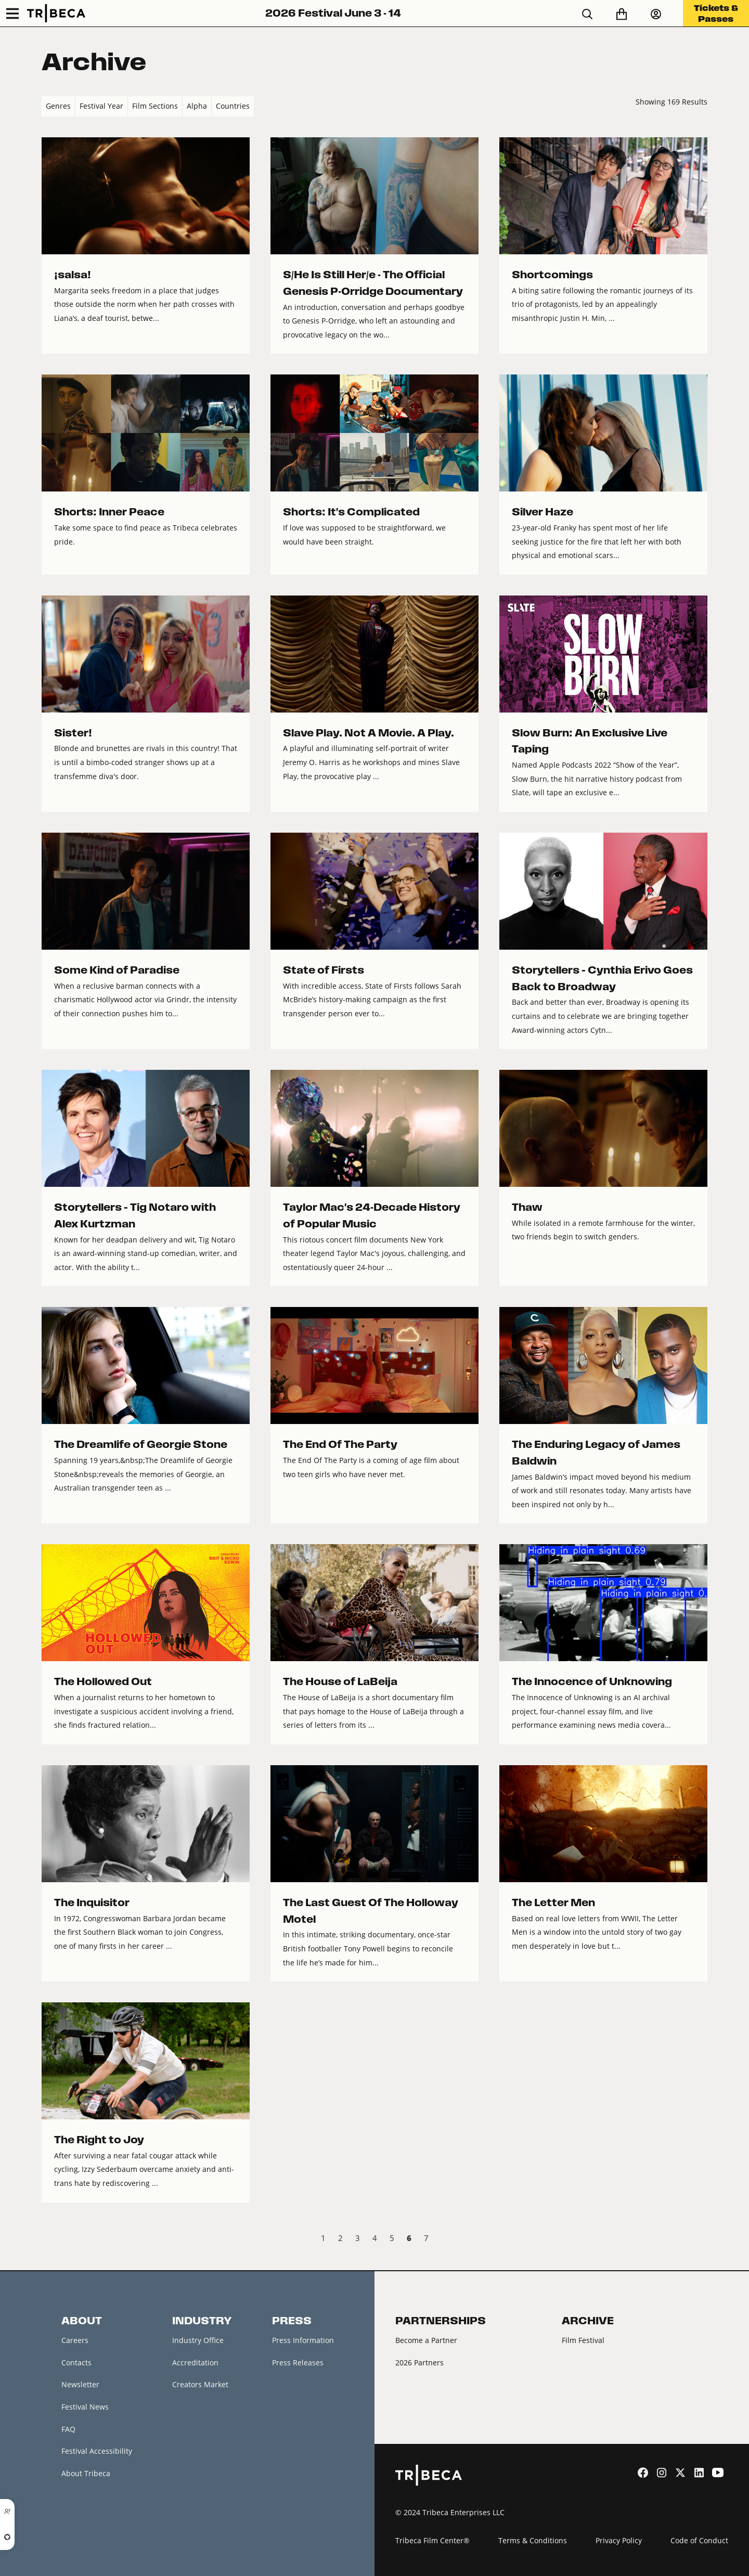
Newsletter (80, 2384)
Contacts (76, 2362)
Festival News (85, 2407)
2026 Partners (419, 2362)
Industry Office (198, 2340)
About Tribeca (85, 2473)
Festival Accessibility (96, 2451)
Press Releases (298, 2362)
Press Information (303, 2340)
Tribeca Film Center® (432, 2540)
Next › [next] (698, 2239)
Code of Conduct (699, 2540)
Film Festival (583, 2340)
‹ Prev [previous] (50, 2239)
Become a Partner (426, 2340)
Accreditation (195, 2362)
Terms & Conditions (532, 2540)
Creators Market (200, 2384)
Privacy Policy (619, 2540)
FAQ (68, 2429)
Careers (74, 2340)
